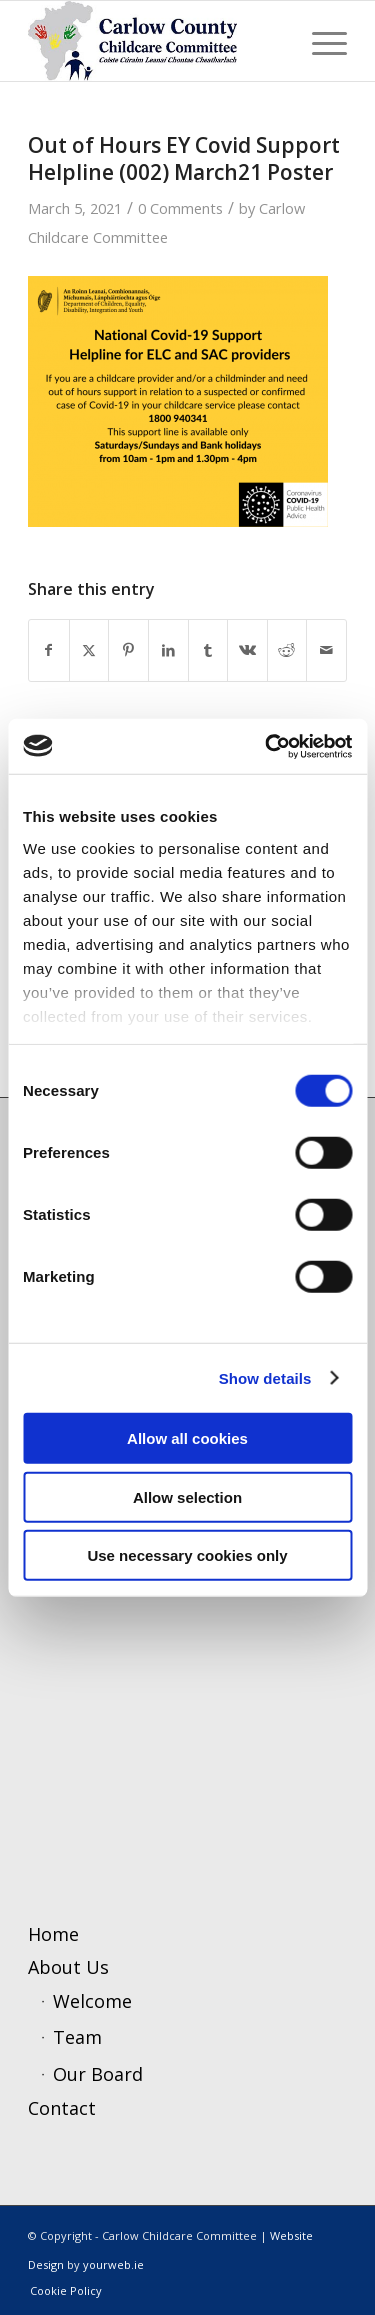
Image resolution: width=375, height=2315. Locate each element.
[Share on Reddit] (287, 650)
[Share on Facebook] (49, 650)
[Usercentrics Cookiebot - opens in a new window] (267, 746)
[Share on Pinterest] (128, 650)
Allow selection (187, 1496)
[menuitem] (319, 41)
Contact (62, 2108)
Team (77, 2037)
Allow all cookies (187, 1438)
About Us (68, 1967)
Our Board (98, 2074)
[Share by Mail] (326, 650)
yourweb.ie (113, 2264)
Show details (265, 1377)
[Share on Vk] (247, 650)
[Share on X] (89, 650)
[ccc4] (155, 41)
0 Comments (180, 208)
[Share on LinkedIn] (168, 650)
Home (53, 1934)
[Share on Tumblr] (208, 650)
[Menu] (319, 41)
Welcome (92, 2001)
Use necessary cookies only (187, 1555)
